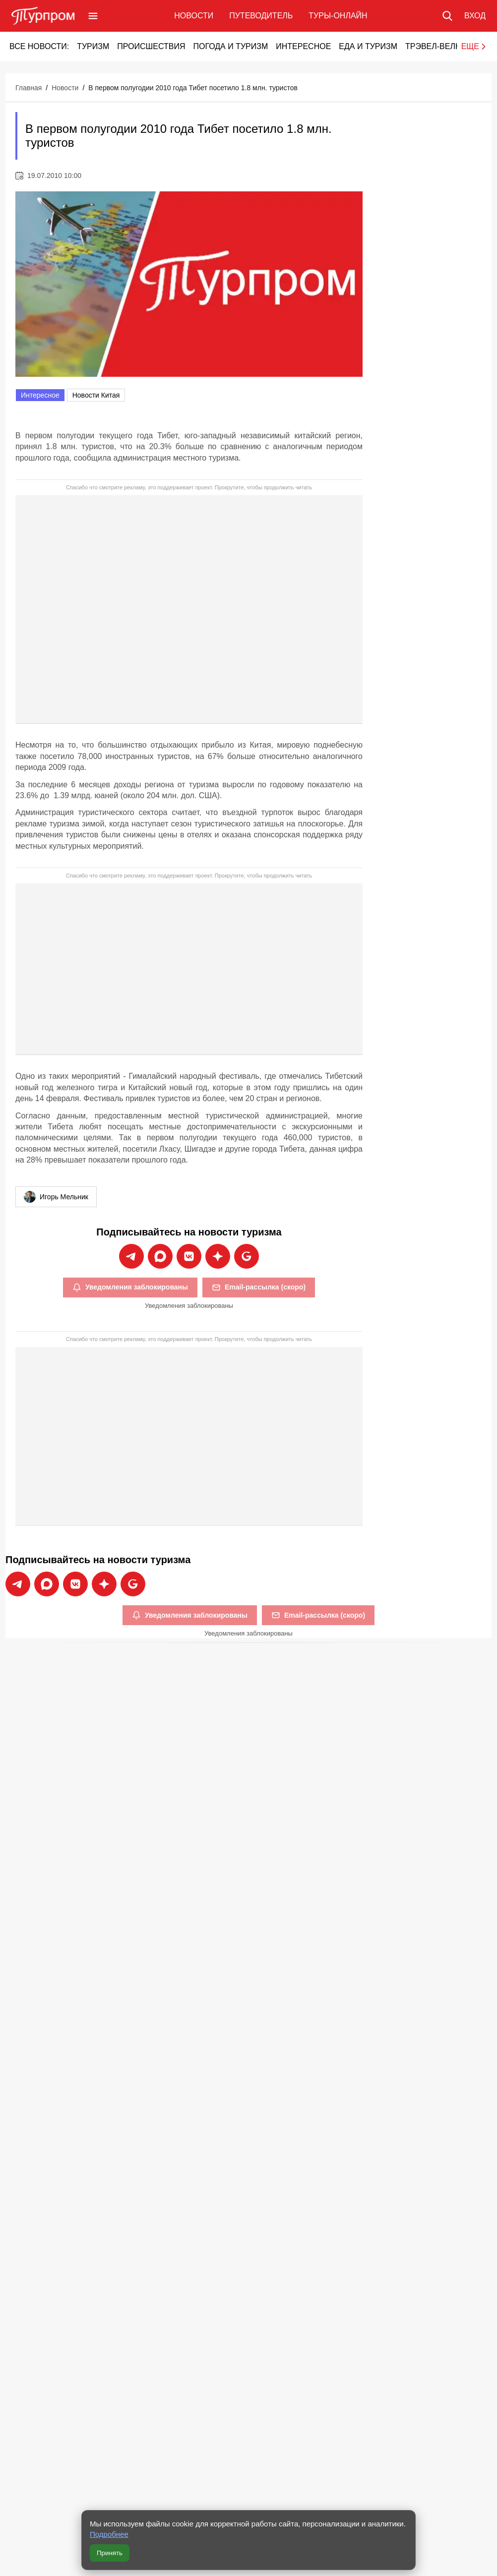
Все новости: (39, 46)
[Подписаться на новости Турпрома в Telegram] (131, 1256)
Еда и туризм (368, 46)
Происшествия (151, 46)
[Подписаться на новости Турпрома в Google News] (246, 1256)
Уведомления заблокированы (130, 1287)
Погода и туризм (230, 46)
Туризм (93, 46)
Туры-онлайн (338, 15)
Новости (193, 15)
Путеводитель (261, 15)
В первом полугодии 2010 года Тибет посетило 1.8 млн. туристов (193, 88)
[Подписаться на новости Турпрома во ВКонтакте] (189, 1256)
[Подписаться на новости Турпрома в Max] (160, 1256)
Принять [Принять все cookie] (110, 2553)
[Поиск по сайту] (447, 16)
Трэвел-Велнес (438, 46)
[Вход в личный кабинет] (475, 16)
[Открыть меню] (93, 16)
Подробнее (109, 2534)
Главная (28, 88)
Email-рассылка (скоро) (259, 1287)
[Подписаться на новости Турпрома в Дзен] (217, 1256)
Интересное (303, 46)
